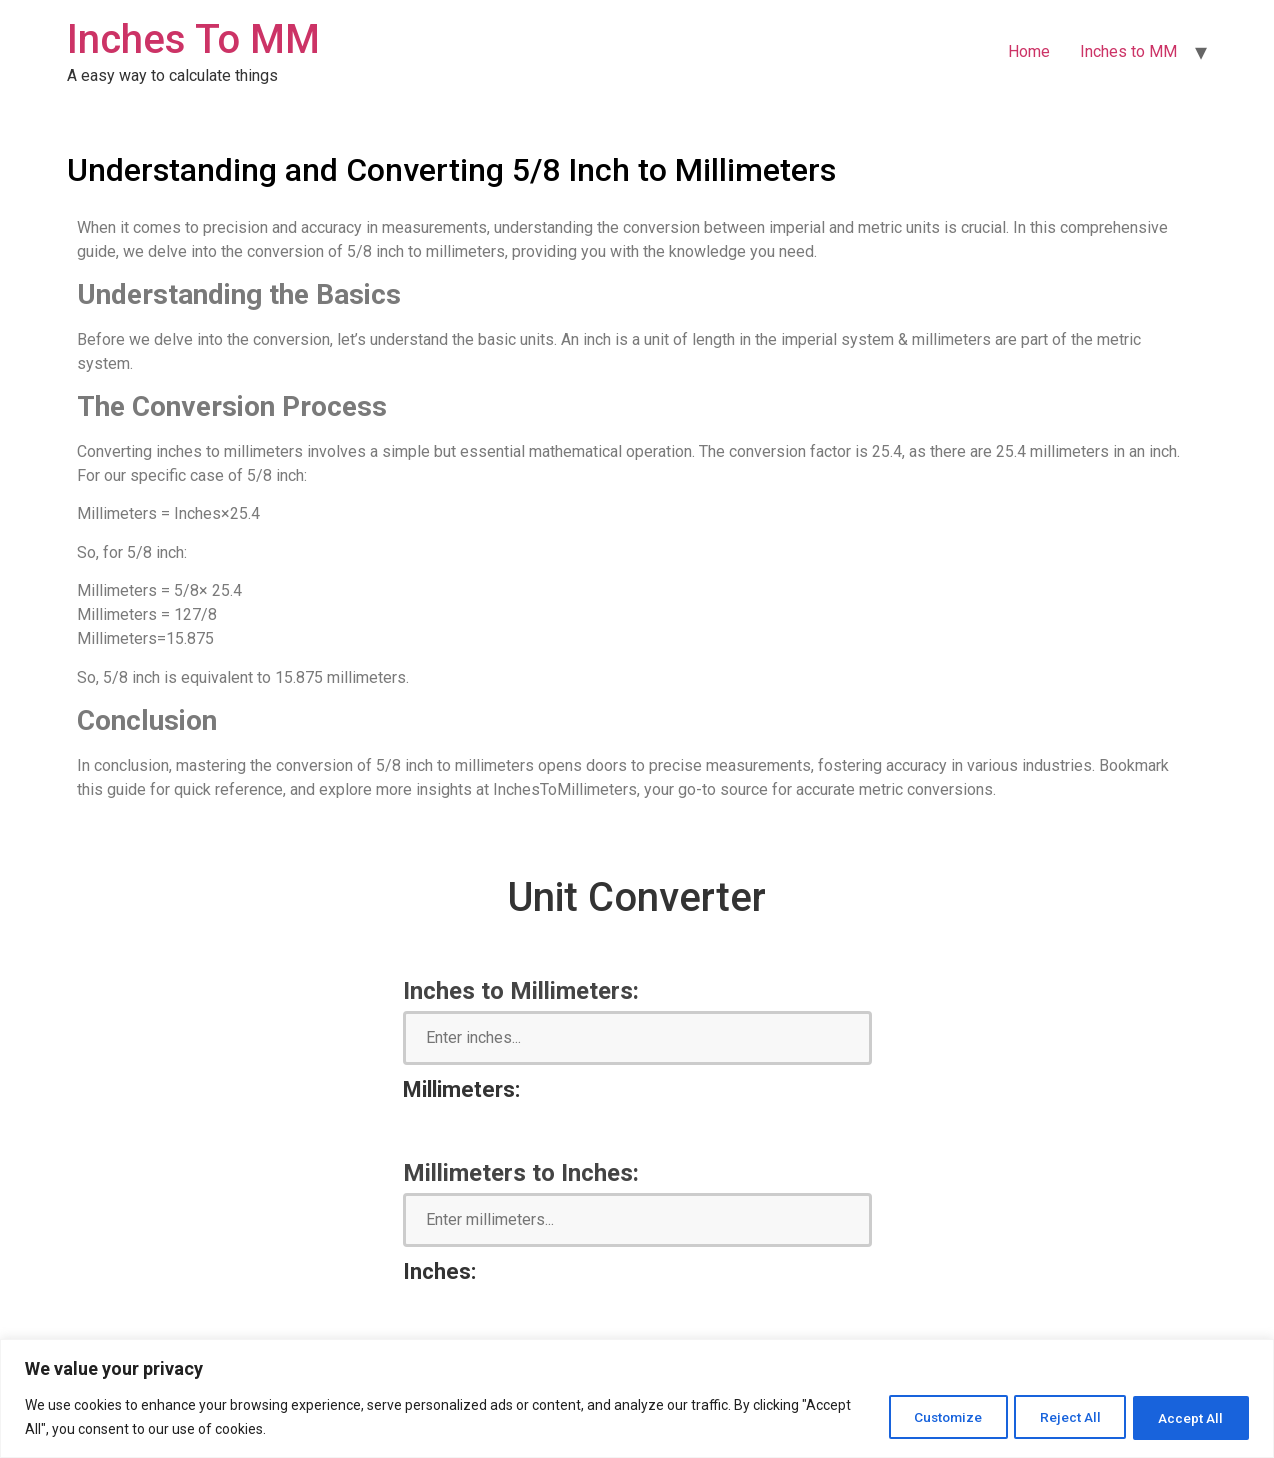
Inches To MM (193, 39)
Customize (926, 1417)
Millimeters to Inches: (521, 1173)
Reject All (1058, 1417)
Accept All (1187, 1417)
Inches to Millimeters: (521, 991)
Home (1029, 51)
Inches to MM (1128, 51)
